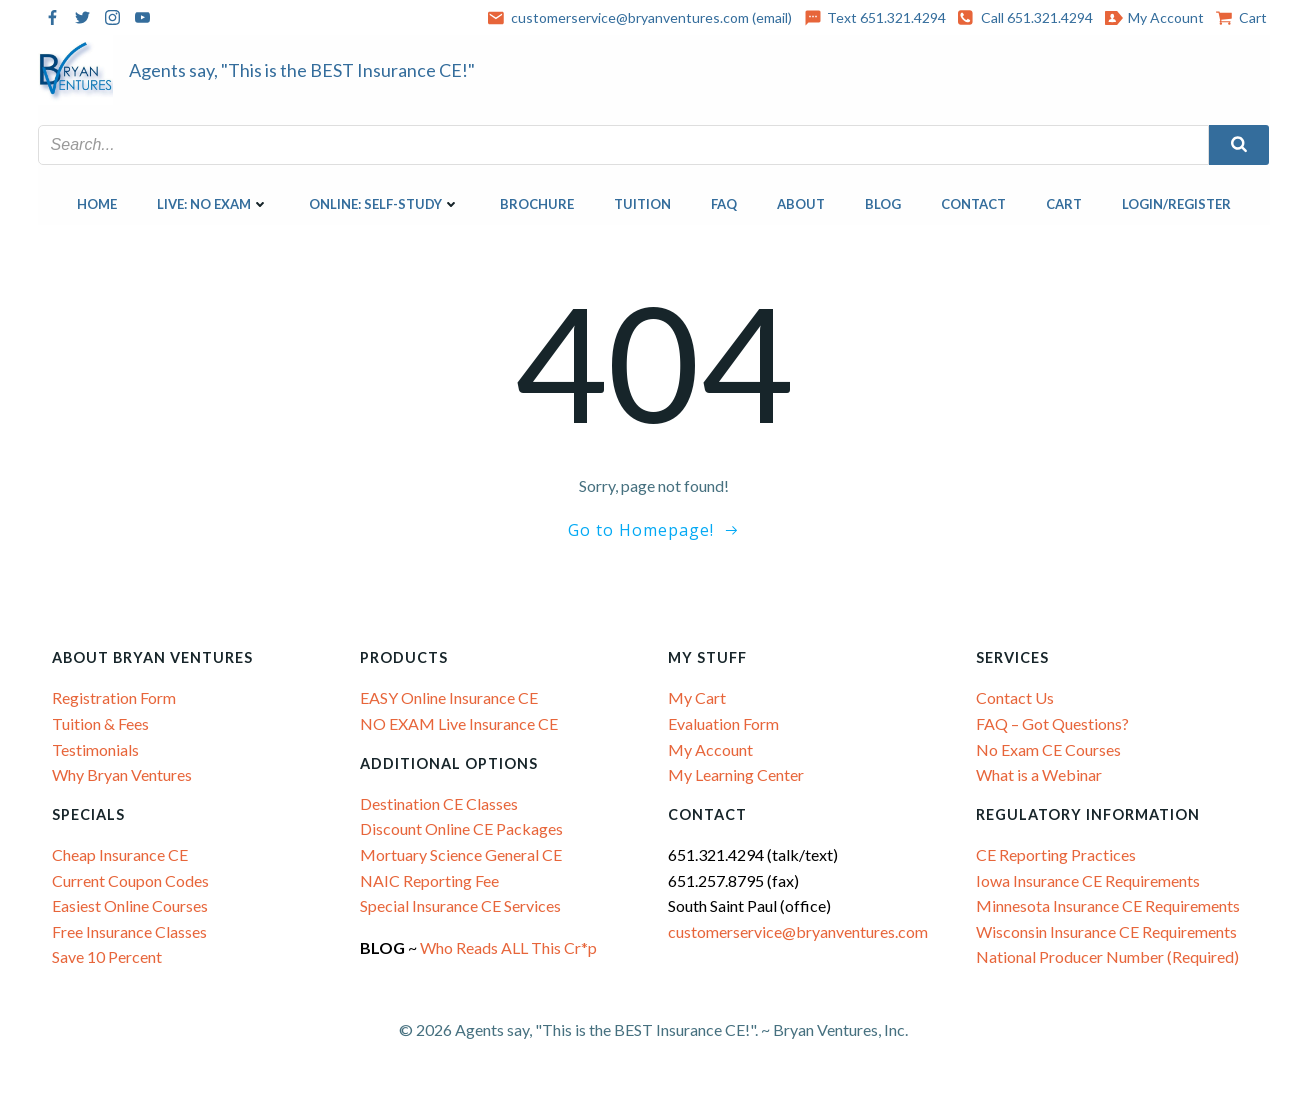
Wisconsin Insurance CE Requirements (1107, 931)
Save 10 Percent (108, 956)
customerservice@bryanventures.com (799, 931)
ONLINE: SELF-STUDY (384, 204)
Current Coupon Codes (131, 880)
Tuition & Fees (101, 723)
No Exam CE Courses (1049, 748)
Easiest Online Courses (131, 905)
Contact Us (1016, 697)
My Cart (698, 697)
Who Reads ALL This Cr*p (511, 947)
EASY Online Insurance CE (450, 697)
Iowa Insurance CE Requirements (1089, 880)
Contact (973, 204)
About (801, 204)
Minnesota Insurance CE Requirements (1109, 905)
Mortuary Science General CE (462, 854)
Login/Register (1176, 204)
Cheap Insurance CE (121, 854)
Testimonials (96, 748)
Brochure (537, 204)
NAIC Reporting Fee (430, 880)
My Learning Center (737, 774)
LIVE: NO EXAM (213, 204)
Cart (1064, 204)
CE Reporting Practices (1057, 854)
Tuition (642, 204)
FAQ (724, 204)
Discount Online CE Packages (462, 828)
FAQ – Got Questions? (1053, 723)
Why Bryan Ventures (123, 774)
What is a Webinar (1040, 774)
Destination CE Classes (440, 803)
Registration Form (115, 697)
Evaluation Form (724, 723)
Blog (883, 204)
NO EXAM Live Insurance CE (460, 723)
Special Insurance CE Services (461, 905)
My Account (711, 748)
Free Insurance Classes (130, 931)
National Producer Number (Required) (1108, 956)
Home (97, 204)
